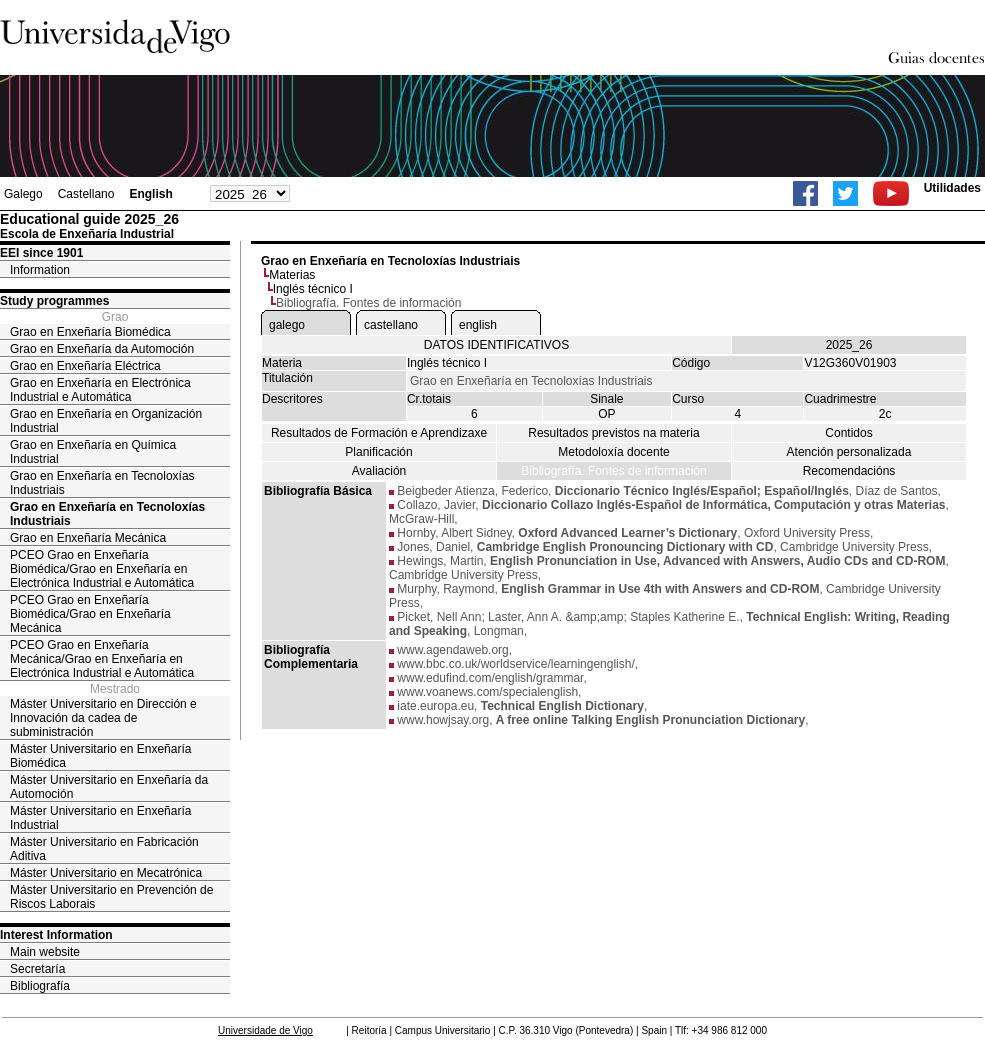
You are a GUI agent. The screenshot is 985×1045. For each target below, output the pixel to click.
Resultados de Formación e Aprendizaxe (379, 433)
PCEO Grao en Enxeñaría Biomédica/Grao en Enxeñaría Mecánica (90, 614)
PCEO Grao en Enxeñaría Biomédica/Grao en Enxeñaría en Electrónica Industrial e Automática (102, 569)
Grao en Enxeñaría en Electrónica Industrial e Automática (100, 390)
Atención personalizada (849, 452)
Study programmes (54, 301)
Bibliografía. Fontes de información (613, 471)
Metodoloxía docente (613, 452)
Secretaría (37, 969)
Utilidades (952, 188)
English (150, 194)
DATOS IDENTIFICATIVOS (496, 345)
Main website (45, 952)
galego (287, 325)
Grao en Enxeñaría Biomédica (90, 332)
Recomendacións (849, 471)
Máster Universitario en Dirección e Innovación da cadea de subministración (103, 718)
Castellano (86, 194)
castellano (391, 325)
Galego (23, 194)
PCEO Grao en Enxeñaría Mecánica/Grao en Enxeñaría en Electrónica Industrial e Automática (102, 659)
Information (40, 270)
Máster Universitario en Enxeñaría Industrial (100, 818)
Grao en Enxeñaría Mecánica (88, 538)
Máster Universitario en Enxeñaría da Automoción (109, 787)
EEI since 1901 (41, 253)
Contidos (848, 433)
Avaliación (379, 471)
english (478, 325)
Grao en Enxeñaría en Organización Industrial (106, 421)
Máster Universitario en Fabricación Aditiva (104, 849)
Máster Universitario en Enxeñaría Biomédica (100, 756)
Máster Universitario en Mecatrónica (106, 873)
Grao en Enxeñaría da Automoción (102, 349)
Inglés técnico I (313, 289)
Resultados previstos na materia (613, 433)
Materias (292, 275)
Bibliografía (40, 986)
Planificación (378, 452)
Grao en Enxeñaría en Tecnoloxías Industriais (102, 483)
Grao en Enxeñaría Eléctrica (85, 366)
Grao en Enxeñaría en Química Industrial (93, 452)
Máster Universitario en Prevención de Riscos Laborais (111, 897)
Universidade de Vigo (265, 1030)
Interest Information (56, 935)
